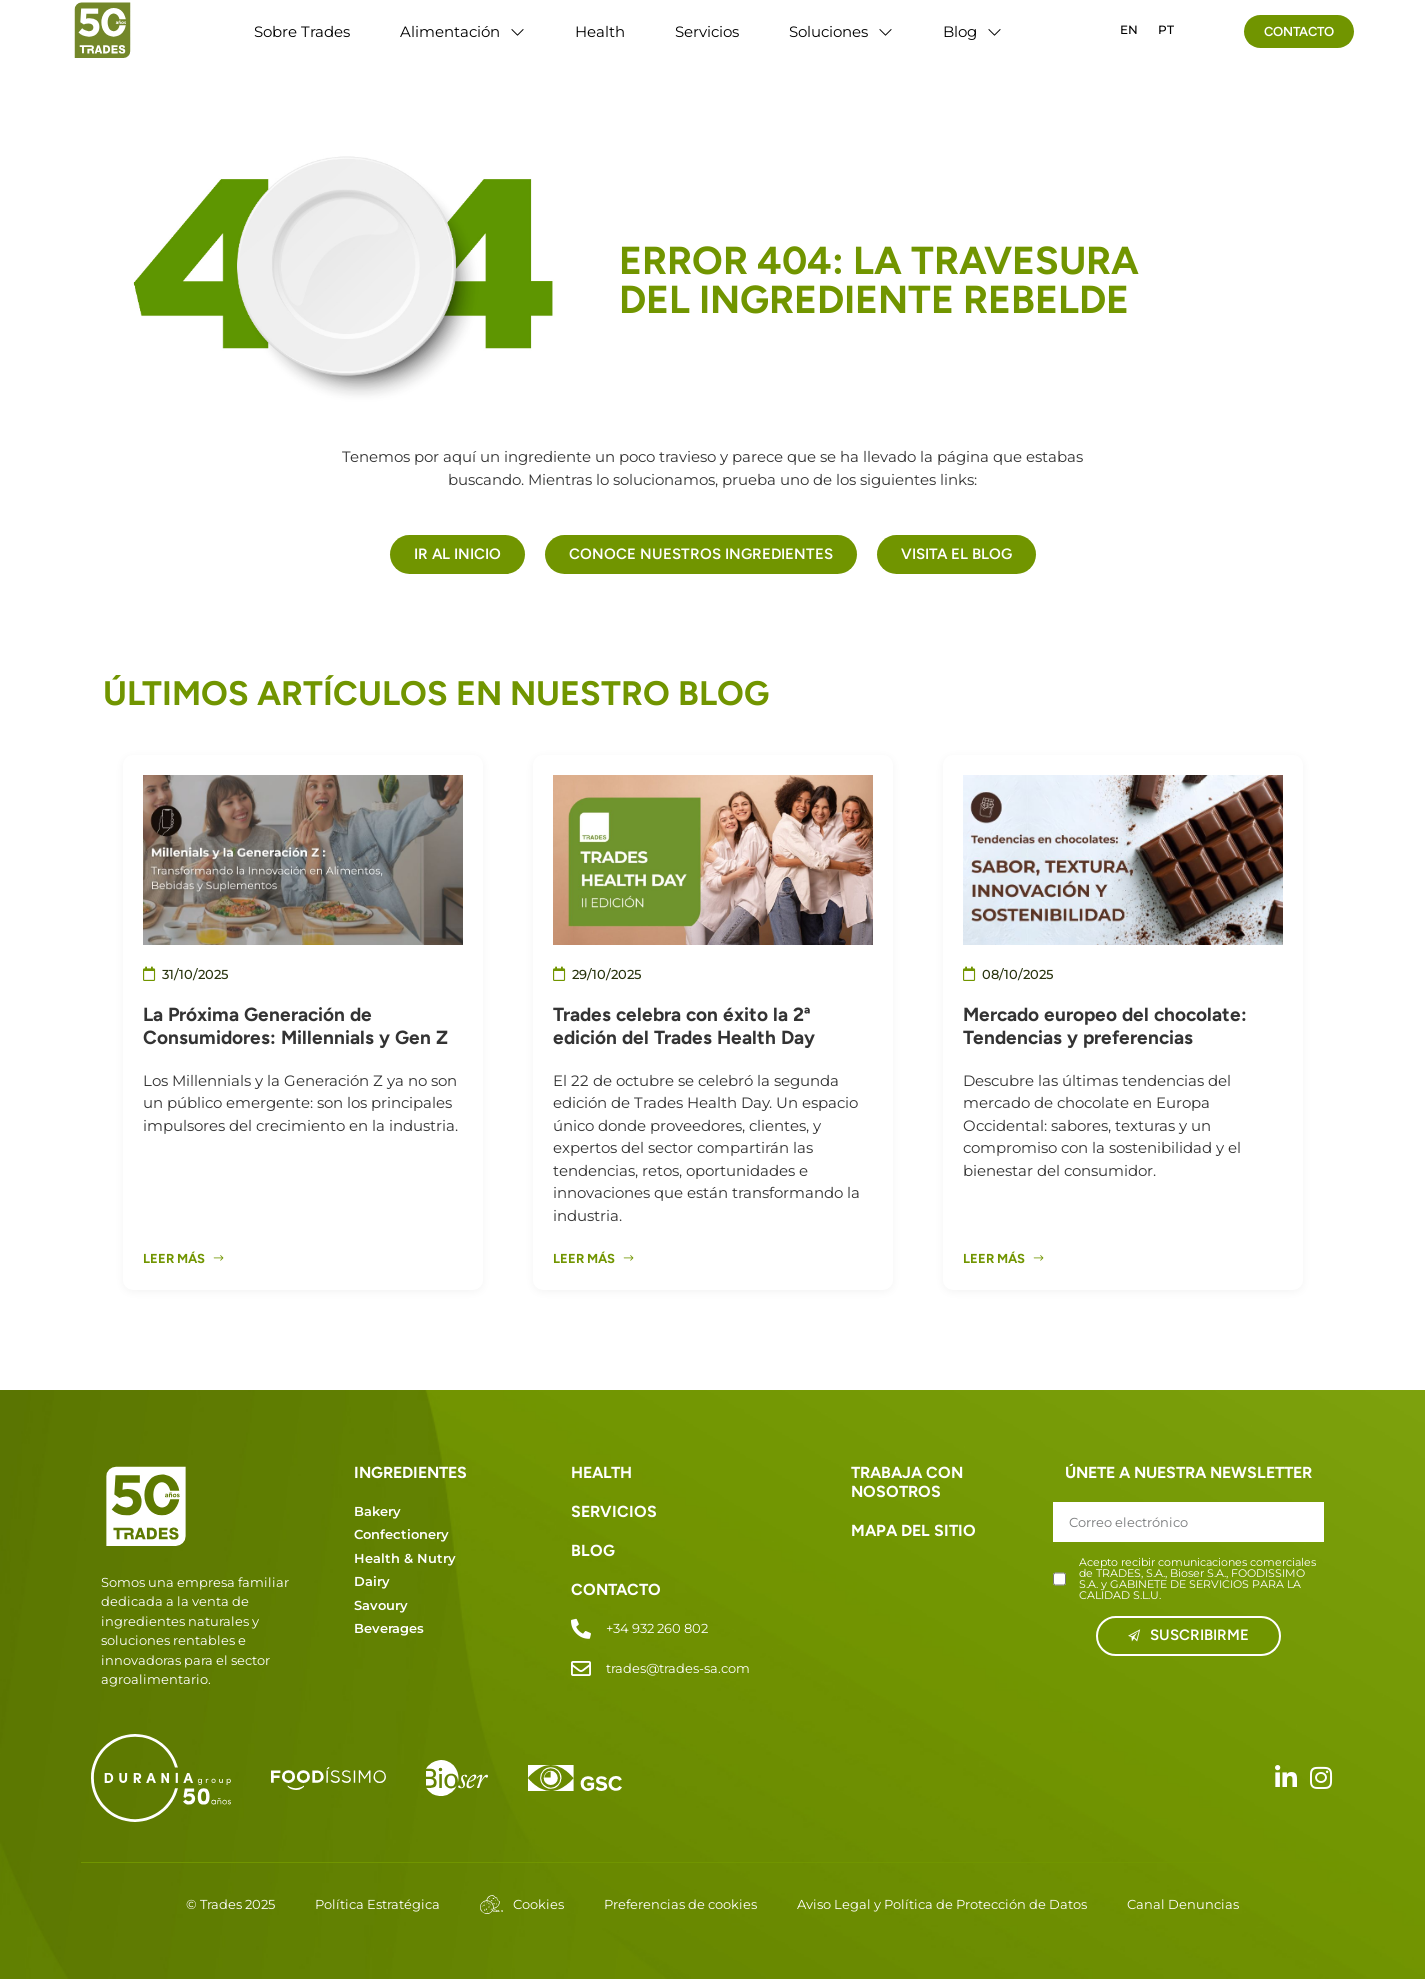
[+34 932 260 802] (581, 1629)
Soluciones (841, 32)
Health (600, 31)
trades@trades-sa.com (678, 1668)
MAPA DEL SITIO (913, 1530)
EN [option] (1129, 29)
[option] (1129, 30)
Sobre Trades (302, 31)
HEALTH (601, 1472)
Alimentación (462, 32)
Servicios (707, 31)
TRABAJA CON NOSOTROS (907, 1482)
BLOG (593, 1550)
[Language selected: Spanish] (1147, 28)
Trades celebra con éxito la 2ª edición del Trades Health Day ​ (686, 1026)
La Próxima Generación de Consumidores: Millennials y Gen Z (295, 1026)
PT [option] (1166, 29)
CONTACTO (616, 1589)
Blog (972, 32)
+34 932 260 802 (657, 1628)
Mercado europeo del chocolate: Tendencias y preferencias (1105, 1026)
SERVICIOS (614, 1511)
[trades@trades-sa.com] (581, 1669)
